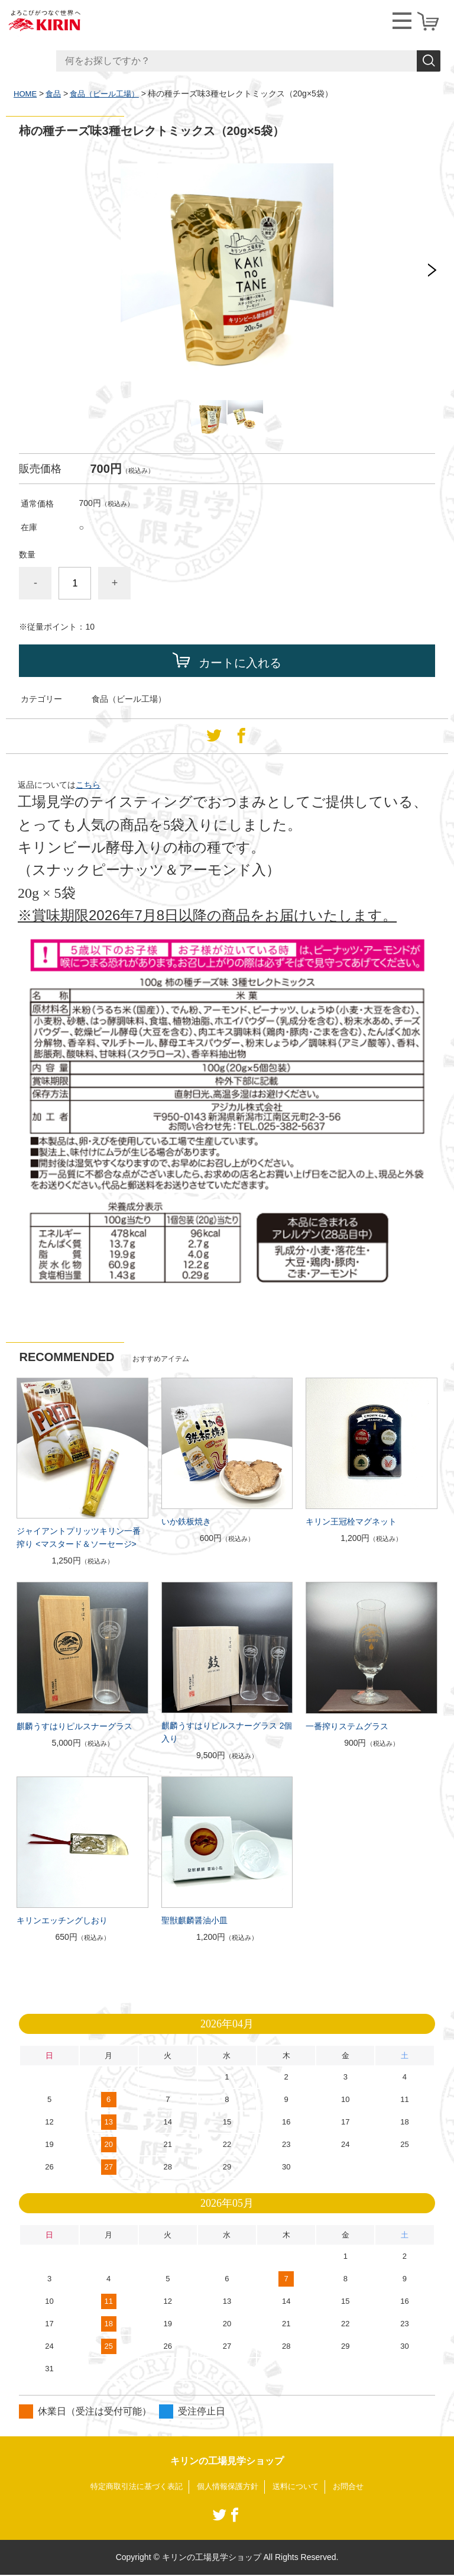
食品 (55, 93)
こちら (88, 784)
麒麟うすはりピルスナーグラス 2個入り (227, 1732)
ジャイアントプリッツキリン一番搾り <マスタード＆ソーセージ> (79, 1537)
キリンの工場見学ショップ (227, 2461)
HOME (26, 93)
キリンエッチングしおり (62, 1920)
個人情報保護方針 (228, 2486)
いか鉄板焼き (186, 1521)
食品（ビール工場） (110, 93)
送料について (300, 2486)
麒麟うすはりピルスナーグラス (74, 1726)
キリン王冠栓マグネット (351, 1521)
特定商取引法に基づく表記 (131, 2486)
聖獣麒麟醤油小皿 (194, 1920)
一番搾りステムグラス (347, 1726)
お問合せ (355, 2486)
